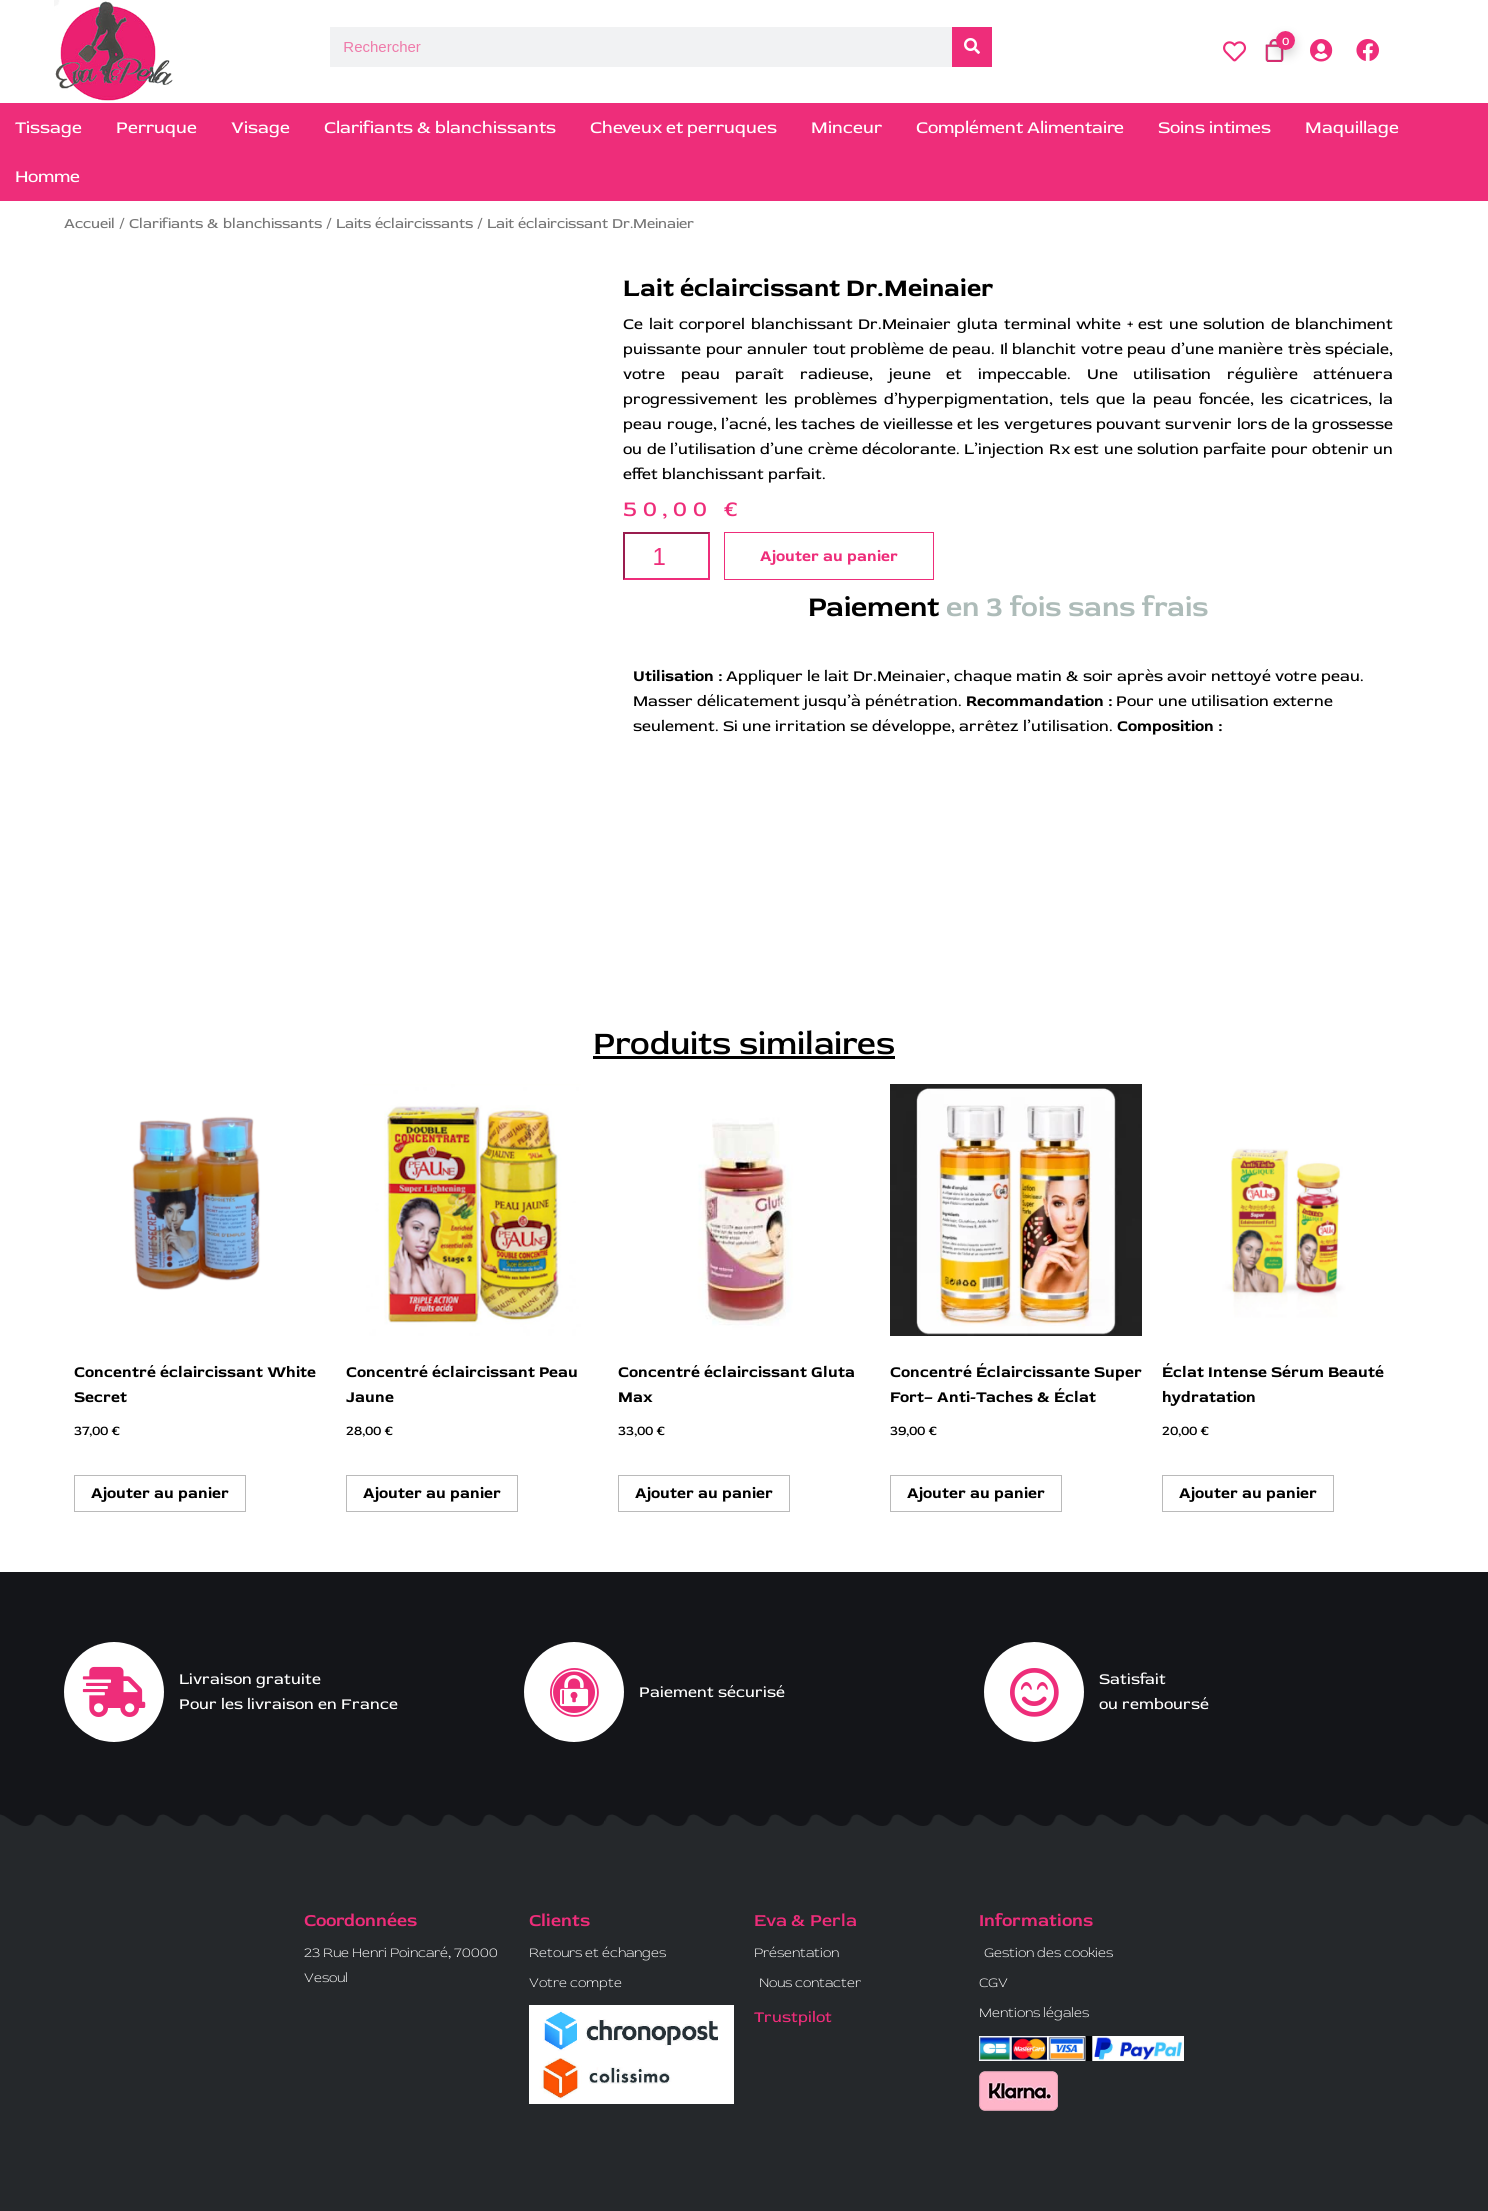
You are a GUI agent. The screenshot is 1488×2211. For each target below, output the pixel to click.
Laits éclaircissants (404, 223)
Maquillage (1352, 127)
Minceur (846, 127)
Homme (47, 176)
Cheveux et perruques (683, 127)
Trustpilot (793, 2017)
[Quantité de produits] (666, 556)
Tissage (48, 127)
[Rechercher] (972, 47)
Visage (260, 127)
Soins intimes (1214, 127)
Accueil (89, 223)
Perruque (156, 127)
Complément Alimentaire (1020, 127)
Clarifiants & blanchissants (440, 127)
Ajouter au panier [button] (160, 1493)
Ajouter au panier (829, 556)
